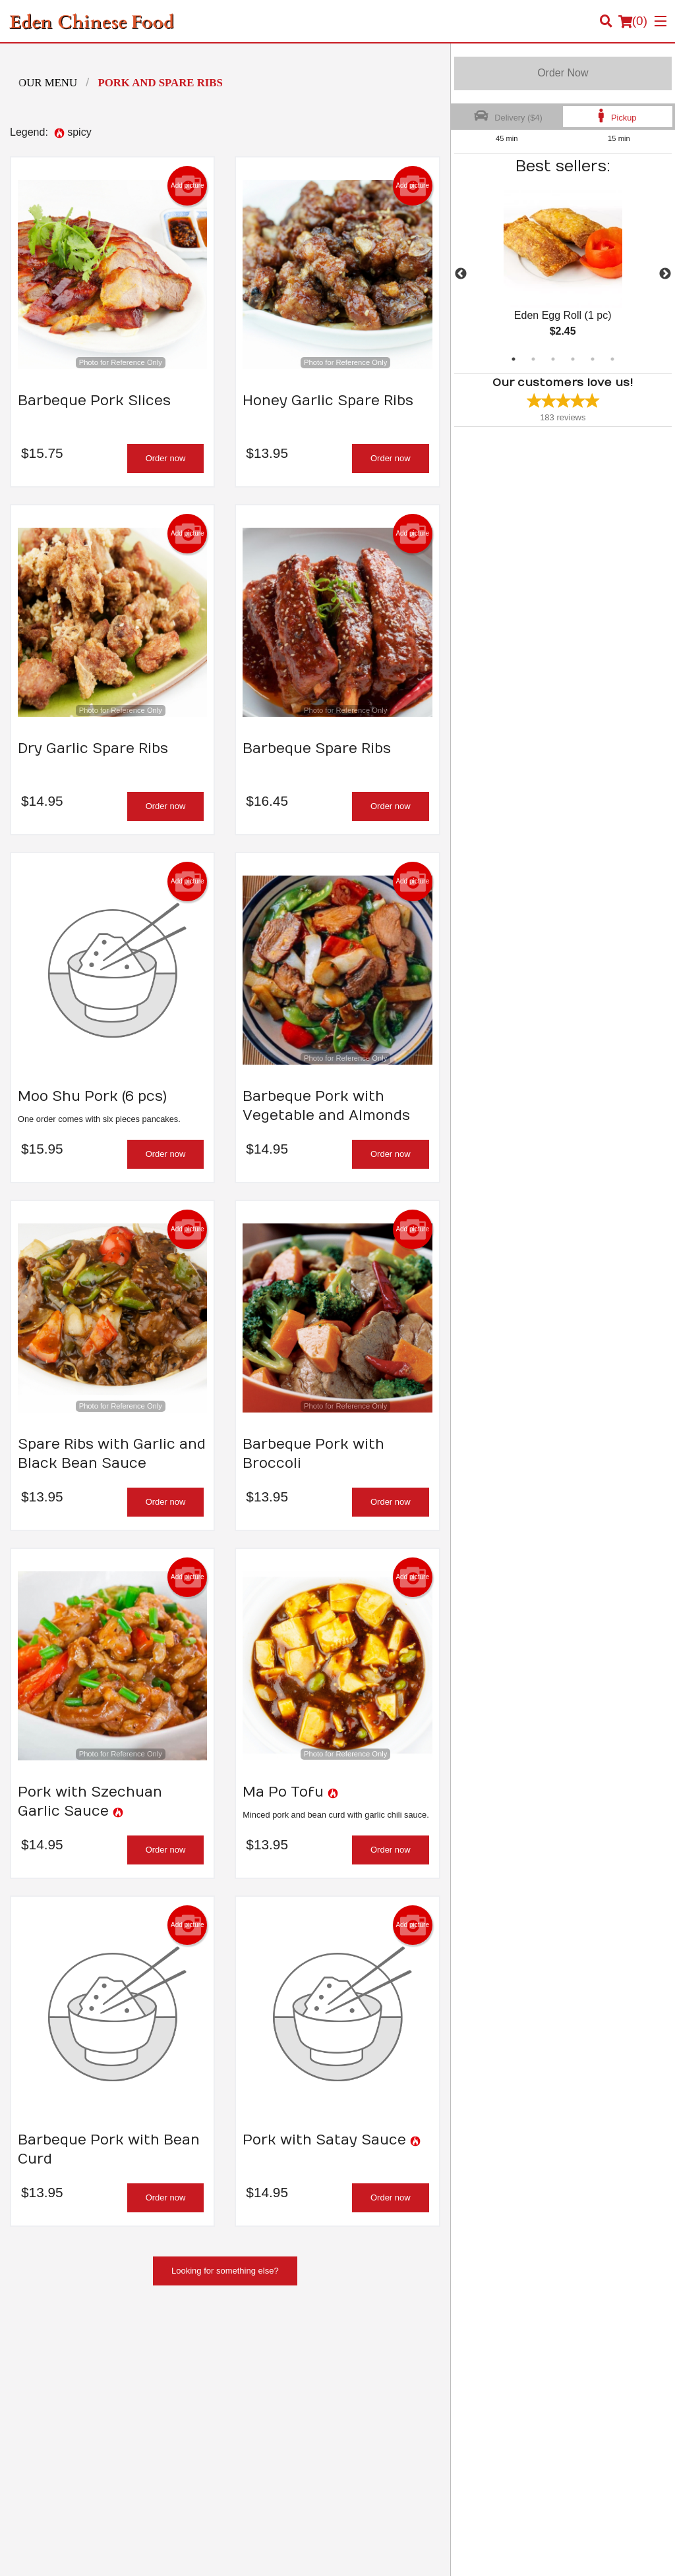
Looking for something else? (225, 2271)
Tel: (387, 2456)
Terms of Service (359, 2554)
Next (665, 274)
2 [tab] (533, 359)
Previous (460, 274)
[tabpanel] (562, 274)
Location (363, 2389)
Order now (166, 458)
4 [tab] (572, 359)
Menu (357, 2357)
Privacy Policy (538, 2389)
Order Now (562, 72)
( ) (632, 21)
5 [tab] (592, 359)
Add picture (187, 186)
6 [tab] (612, 359)
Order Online (371, 2373)
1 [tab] (513, 359)
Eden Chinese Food (75, 2340)
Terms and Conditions (553, 2373)
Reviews (528, 2357)
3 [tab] (553, 359)
